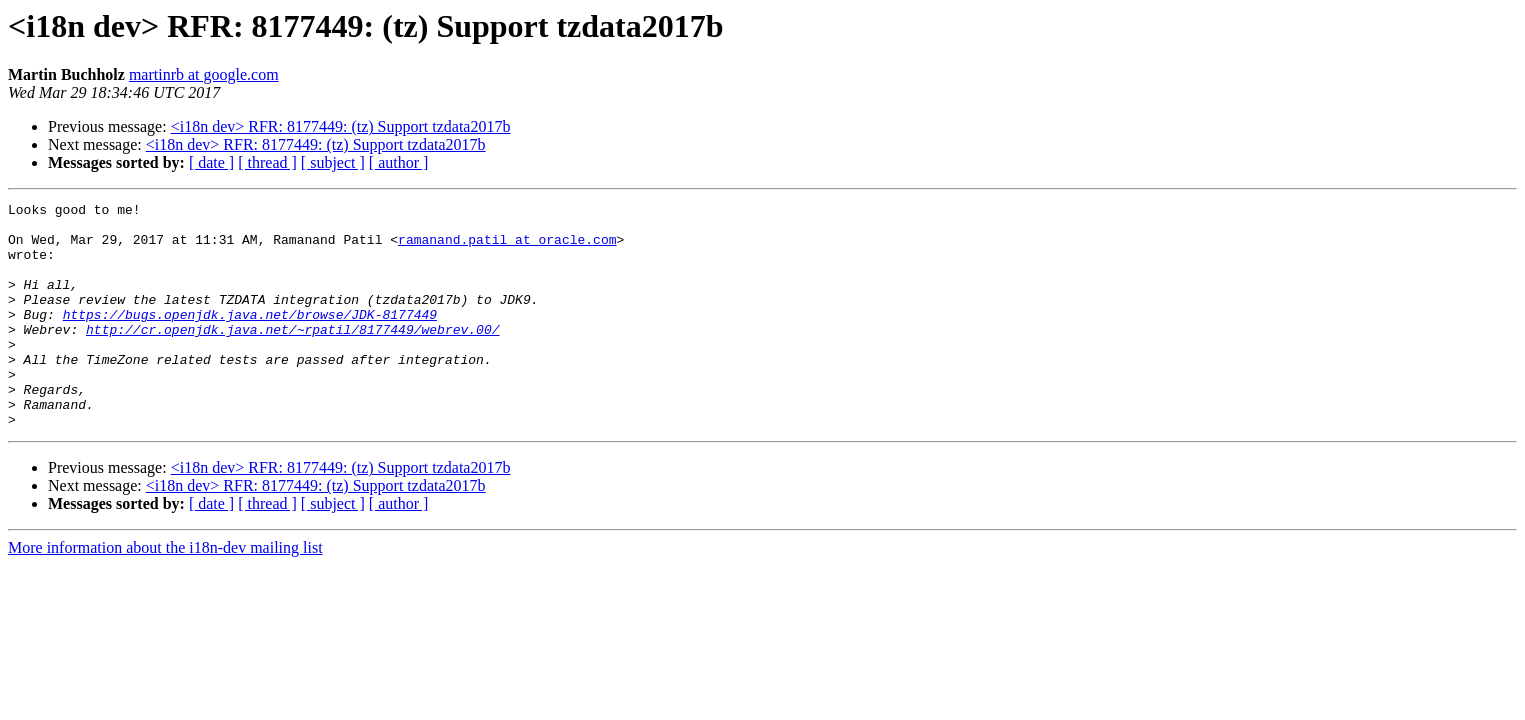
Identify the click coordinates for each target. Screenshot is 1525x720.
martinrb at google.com (204, 74)
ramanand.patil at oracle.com (507, 248)
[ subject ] (333, 162)
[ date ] (211, 162)
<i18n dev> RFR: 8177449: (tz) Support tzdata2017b (341, 126)
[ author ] (399, 162)
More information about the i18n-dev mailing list (165, 592)
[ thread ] (267, 162)
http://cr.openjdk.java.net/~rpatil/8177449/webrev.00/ (292, 356)
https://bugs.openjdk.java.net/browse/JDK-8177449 (250, 338)
